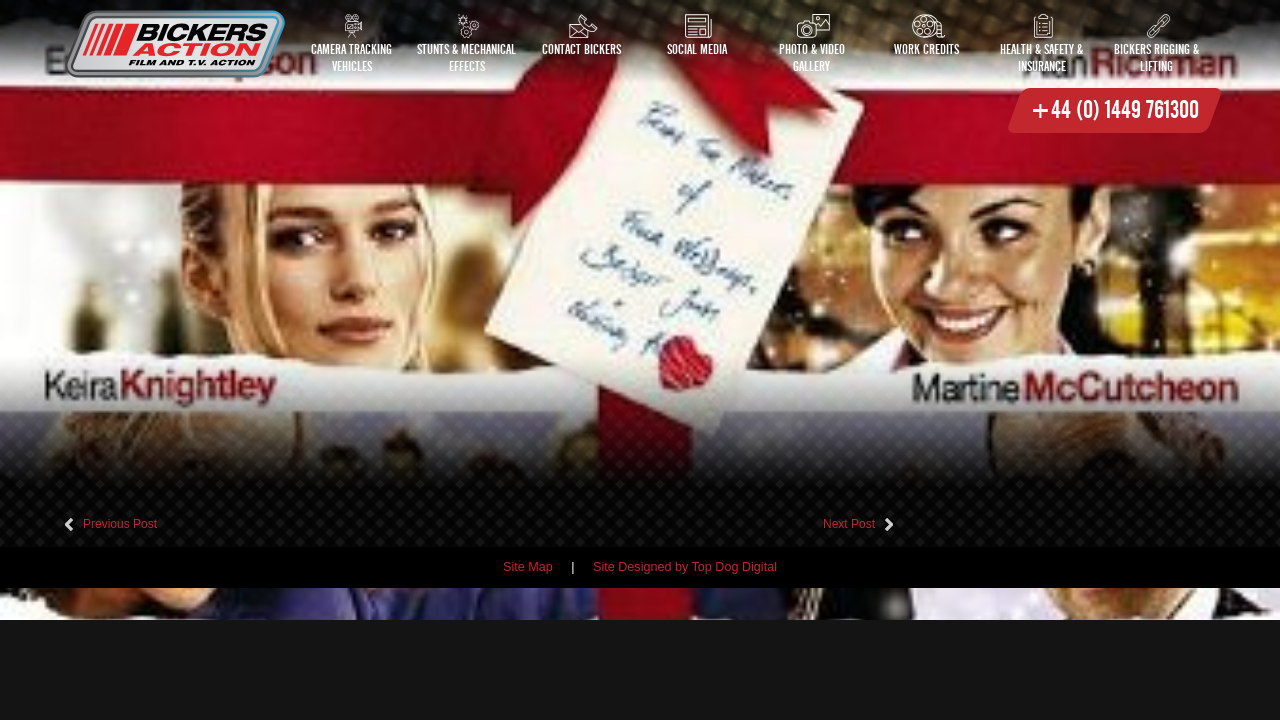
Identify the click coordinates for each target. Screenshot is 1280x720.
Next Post (849, 524)
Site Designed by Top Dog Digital (685, 567)
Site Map (528, 567)
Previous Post (120, 524)
